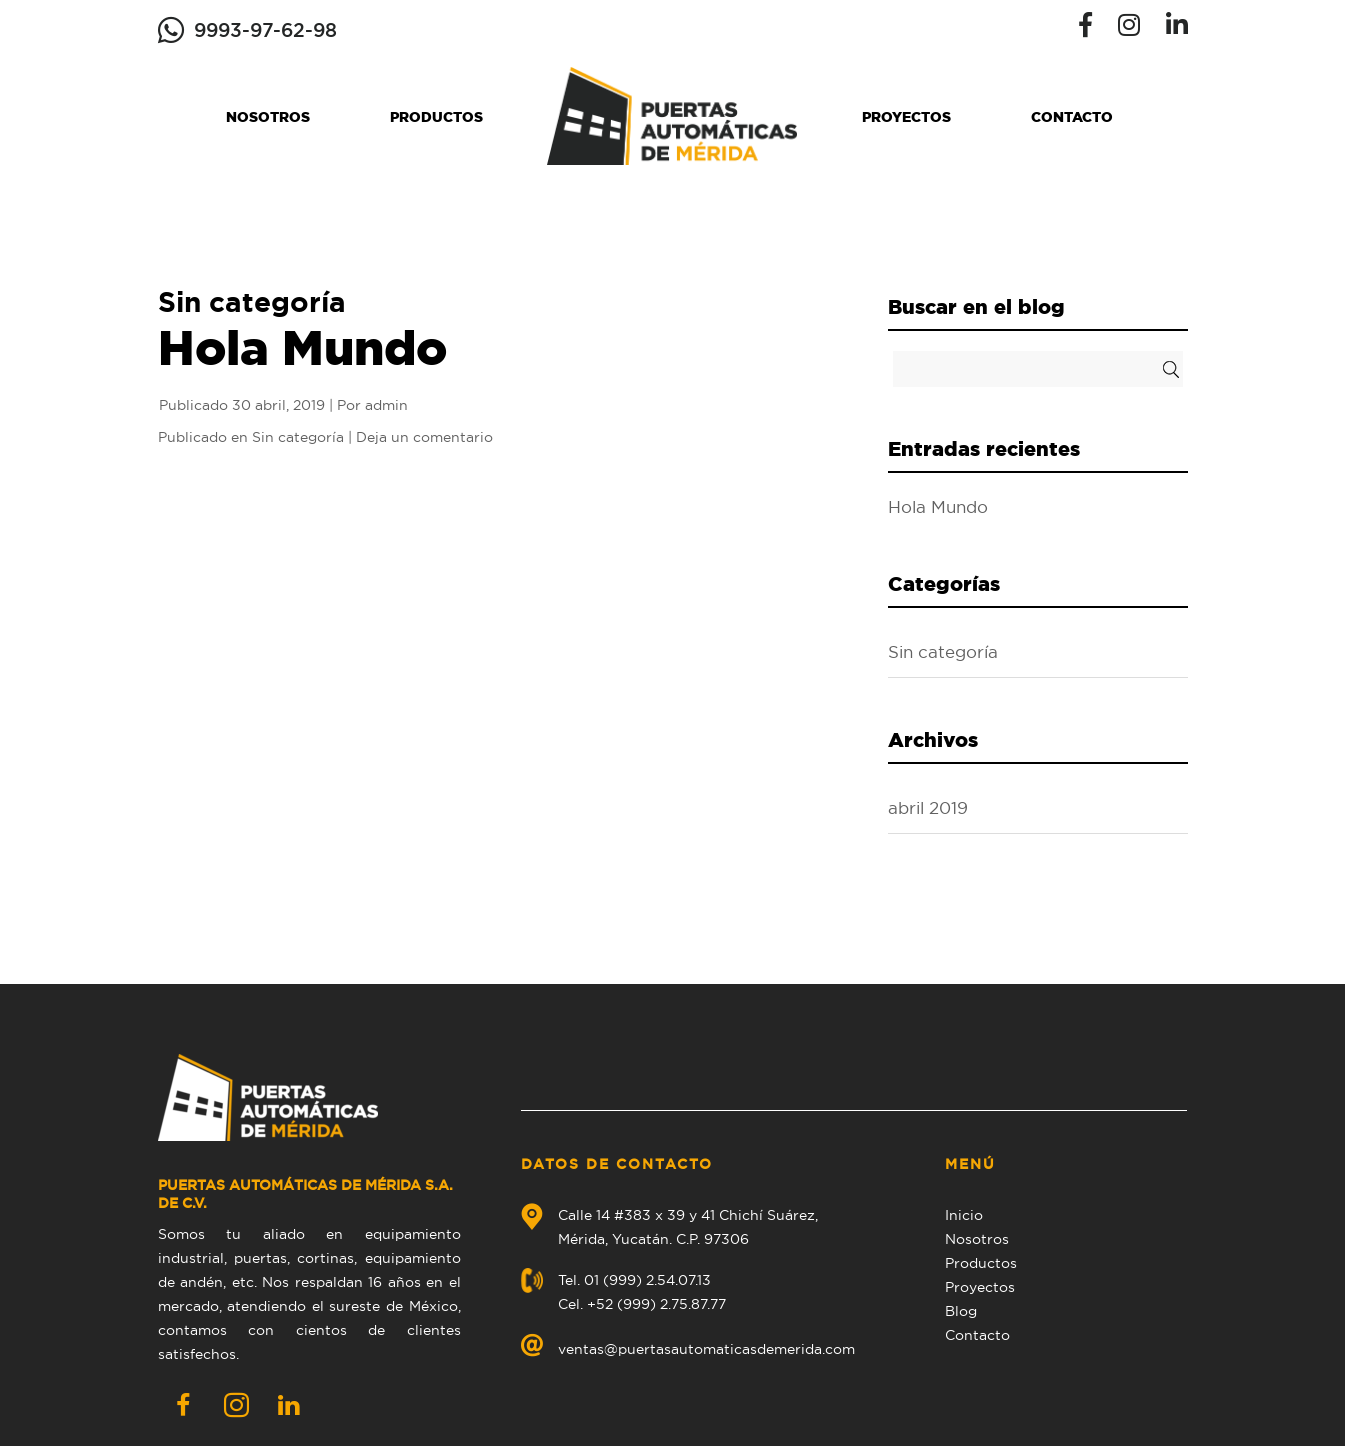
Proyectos (906, 117)
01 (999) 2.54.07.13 (647, 1280)
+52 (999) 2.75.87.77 (656, 1304)
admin (386, 405)
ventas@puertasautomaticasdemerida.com (706, 1349)
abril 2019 (928, 808)
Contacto (1072, 117)
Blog (961, 1311)
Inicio (964, 1215)
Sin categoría (298, 437)
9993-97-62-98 (265, 30)
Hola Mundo (302, 347)
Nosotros (268, 117)
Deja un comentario (424, 437)
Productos (436, 117)
